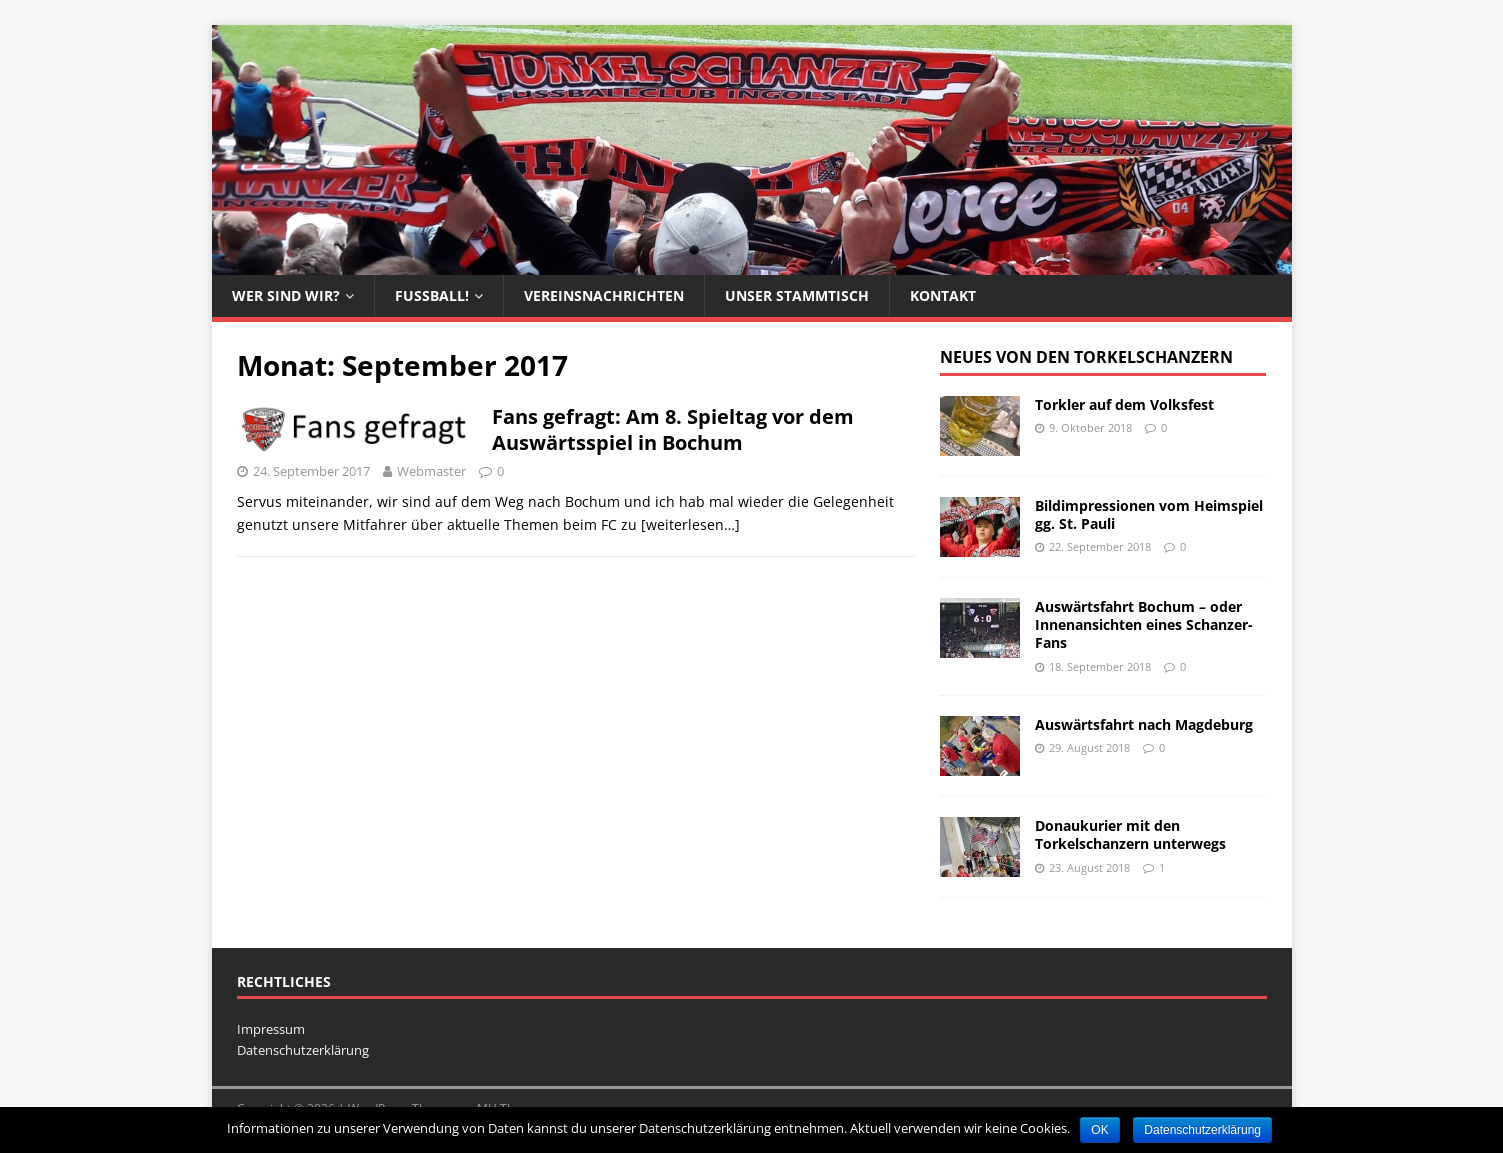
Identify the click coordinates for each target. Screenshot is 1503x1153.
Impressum (271, 1029)
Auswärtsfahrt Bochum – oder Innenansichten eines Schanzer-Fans (1144, 624)
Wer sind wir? (286, 295)
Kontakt (943, 295)
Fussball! (432, 295)
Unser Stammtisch (797, 295)
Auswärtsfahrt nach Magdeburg (1144, 724)
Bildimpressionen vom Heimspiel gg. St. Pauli (1149, 514)
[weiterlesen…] (690, 524)
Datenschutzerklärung (303, 1050)
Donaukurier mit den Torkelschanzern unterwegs (1130, 834)
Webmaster (431, 471)
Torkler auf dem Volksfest (1124, 404)
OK (1099, 1130)
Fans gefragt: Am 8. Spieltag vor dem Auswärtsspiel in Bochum (673, 429)
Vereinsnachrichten (604, 295)
